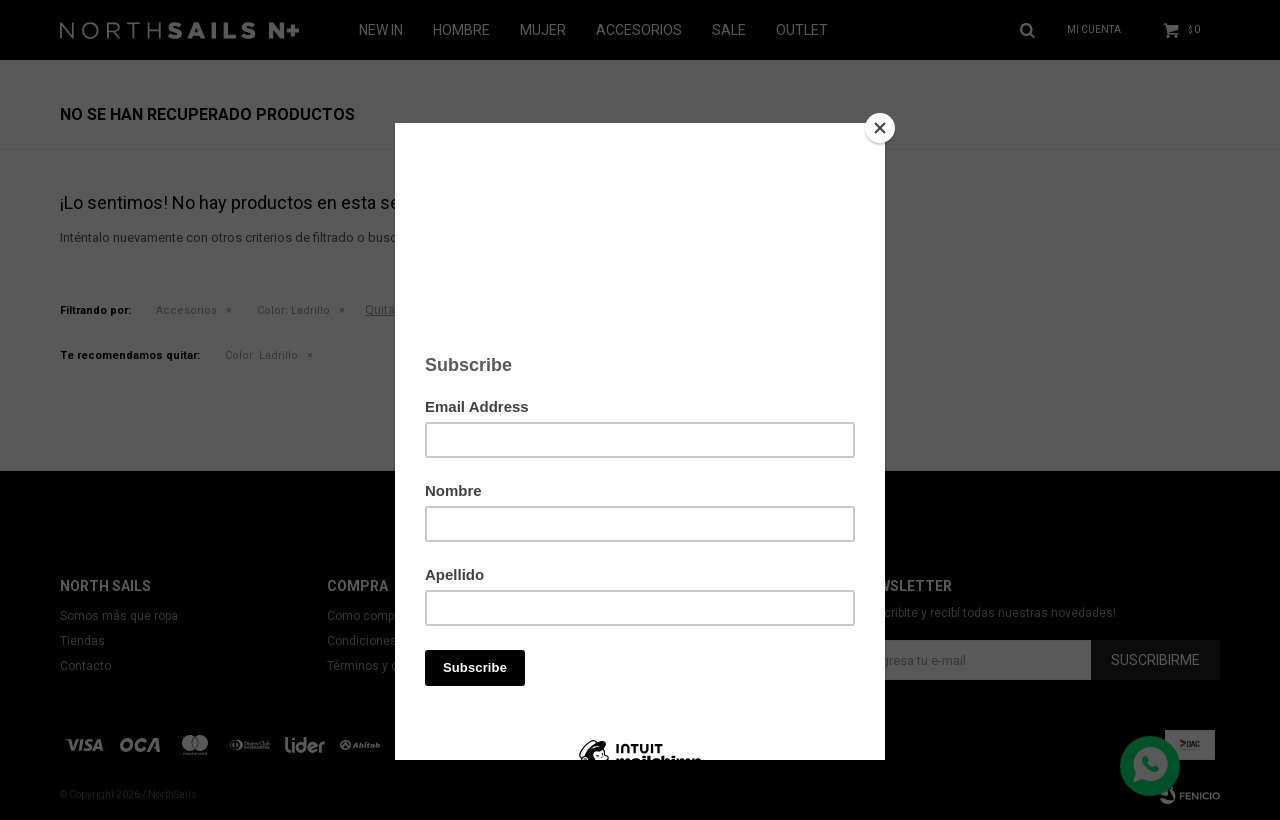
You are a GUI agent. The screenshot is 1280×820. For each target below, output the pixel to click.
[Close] (880, 128)
